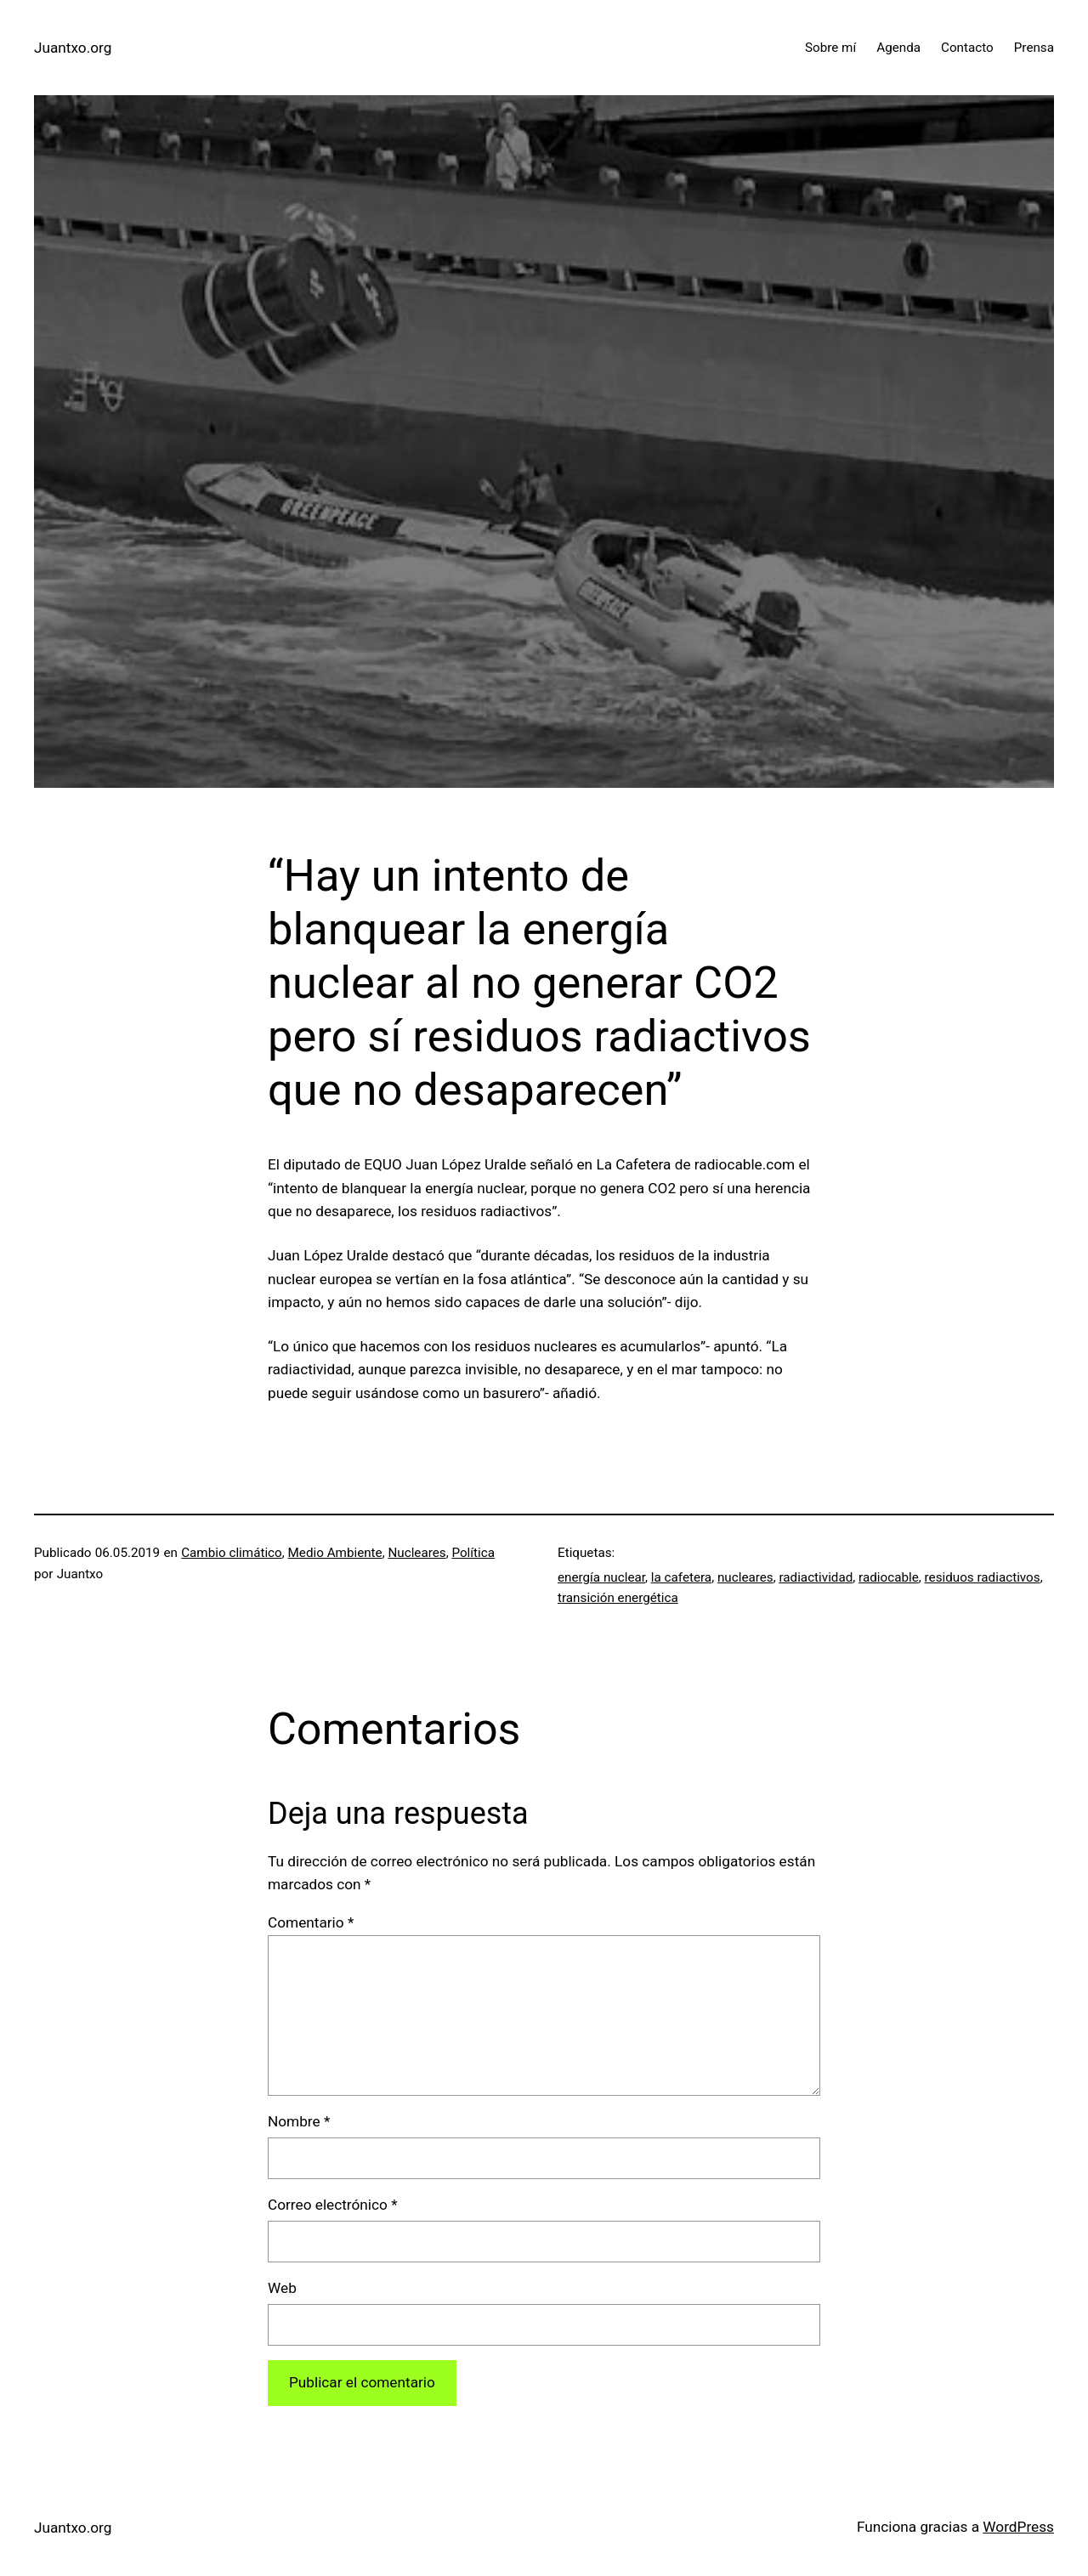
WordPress (1018, 2526)
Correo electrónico (333, 2204)
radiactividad (816, 1577)
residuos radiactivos (982, 1577)
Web (282, 2287)
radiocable (888, 1577)
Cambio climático (231, 1552)
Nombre (299, 2121)
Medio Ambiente (335, 1552)
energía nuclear (601, 1577)
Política (473, 1552)
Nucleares (416, 1552)
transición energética (618, 1597)
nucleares (745, 1577)
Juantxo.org (72, 47)
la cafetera (681, 1577)
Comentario (311, 1922)
